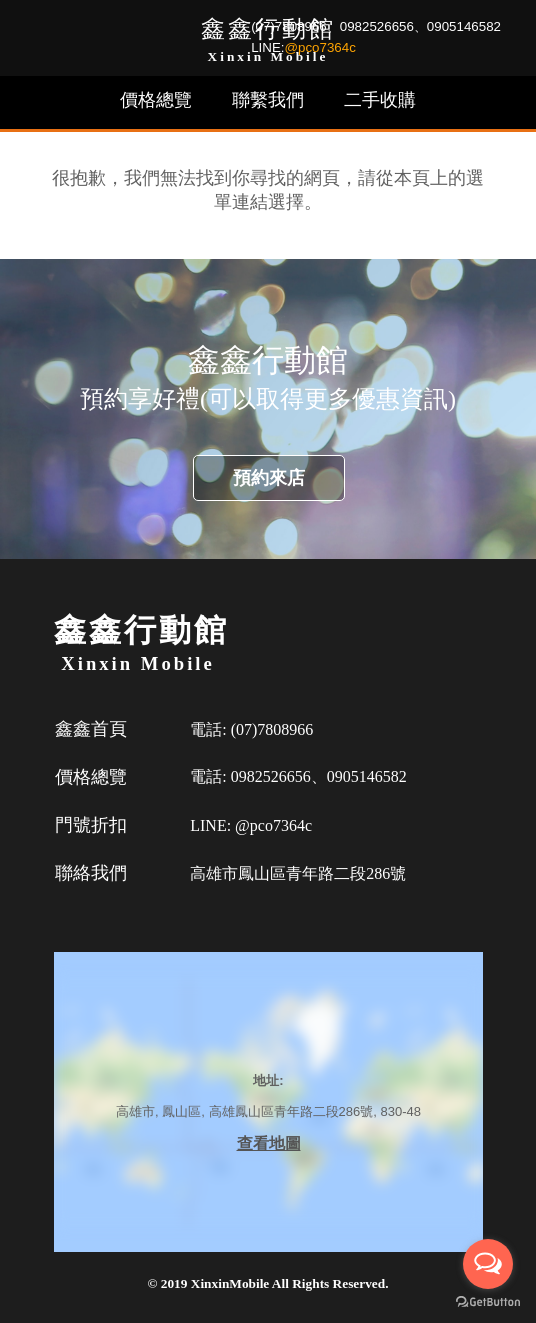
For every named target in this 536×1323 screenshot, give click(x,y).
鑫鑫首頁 (91, 729)
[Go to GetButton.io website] (488, 1302)
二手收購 (380, 100)
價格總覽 (156, 100)
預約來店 (269, 478)
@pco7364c (320, 47)
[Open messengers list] (488, 1264)
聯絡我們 (91, 873)
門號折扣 (91, 825)
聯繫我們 (268, 100)
